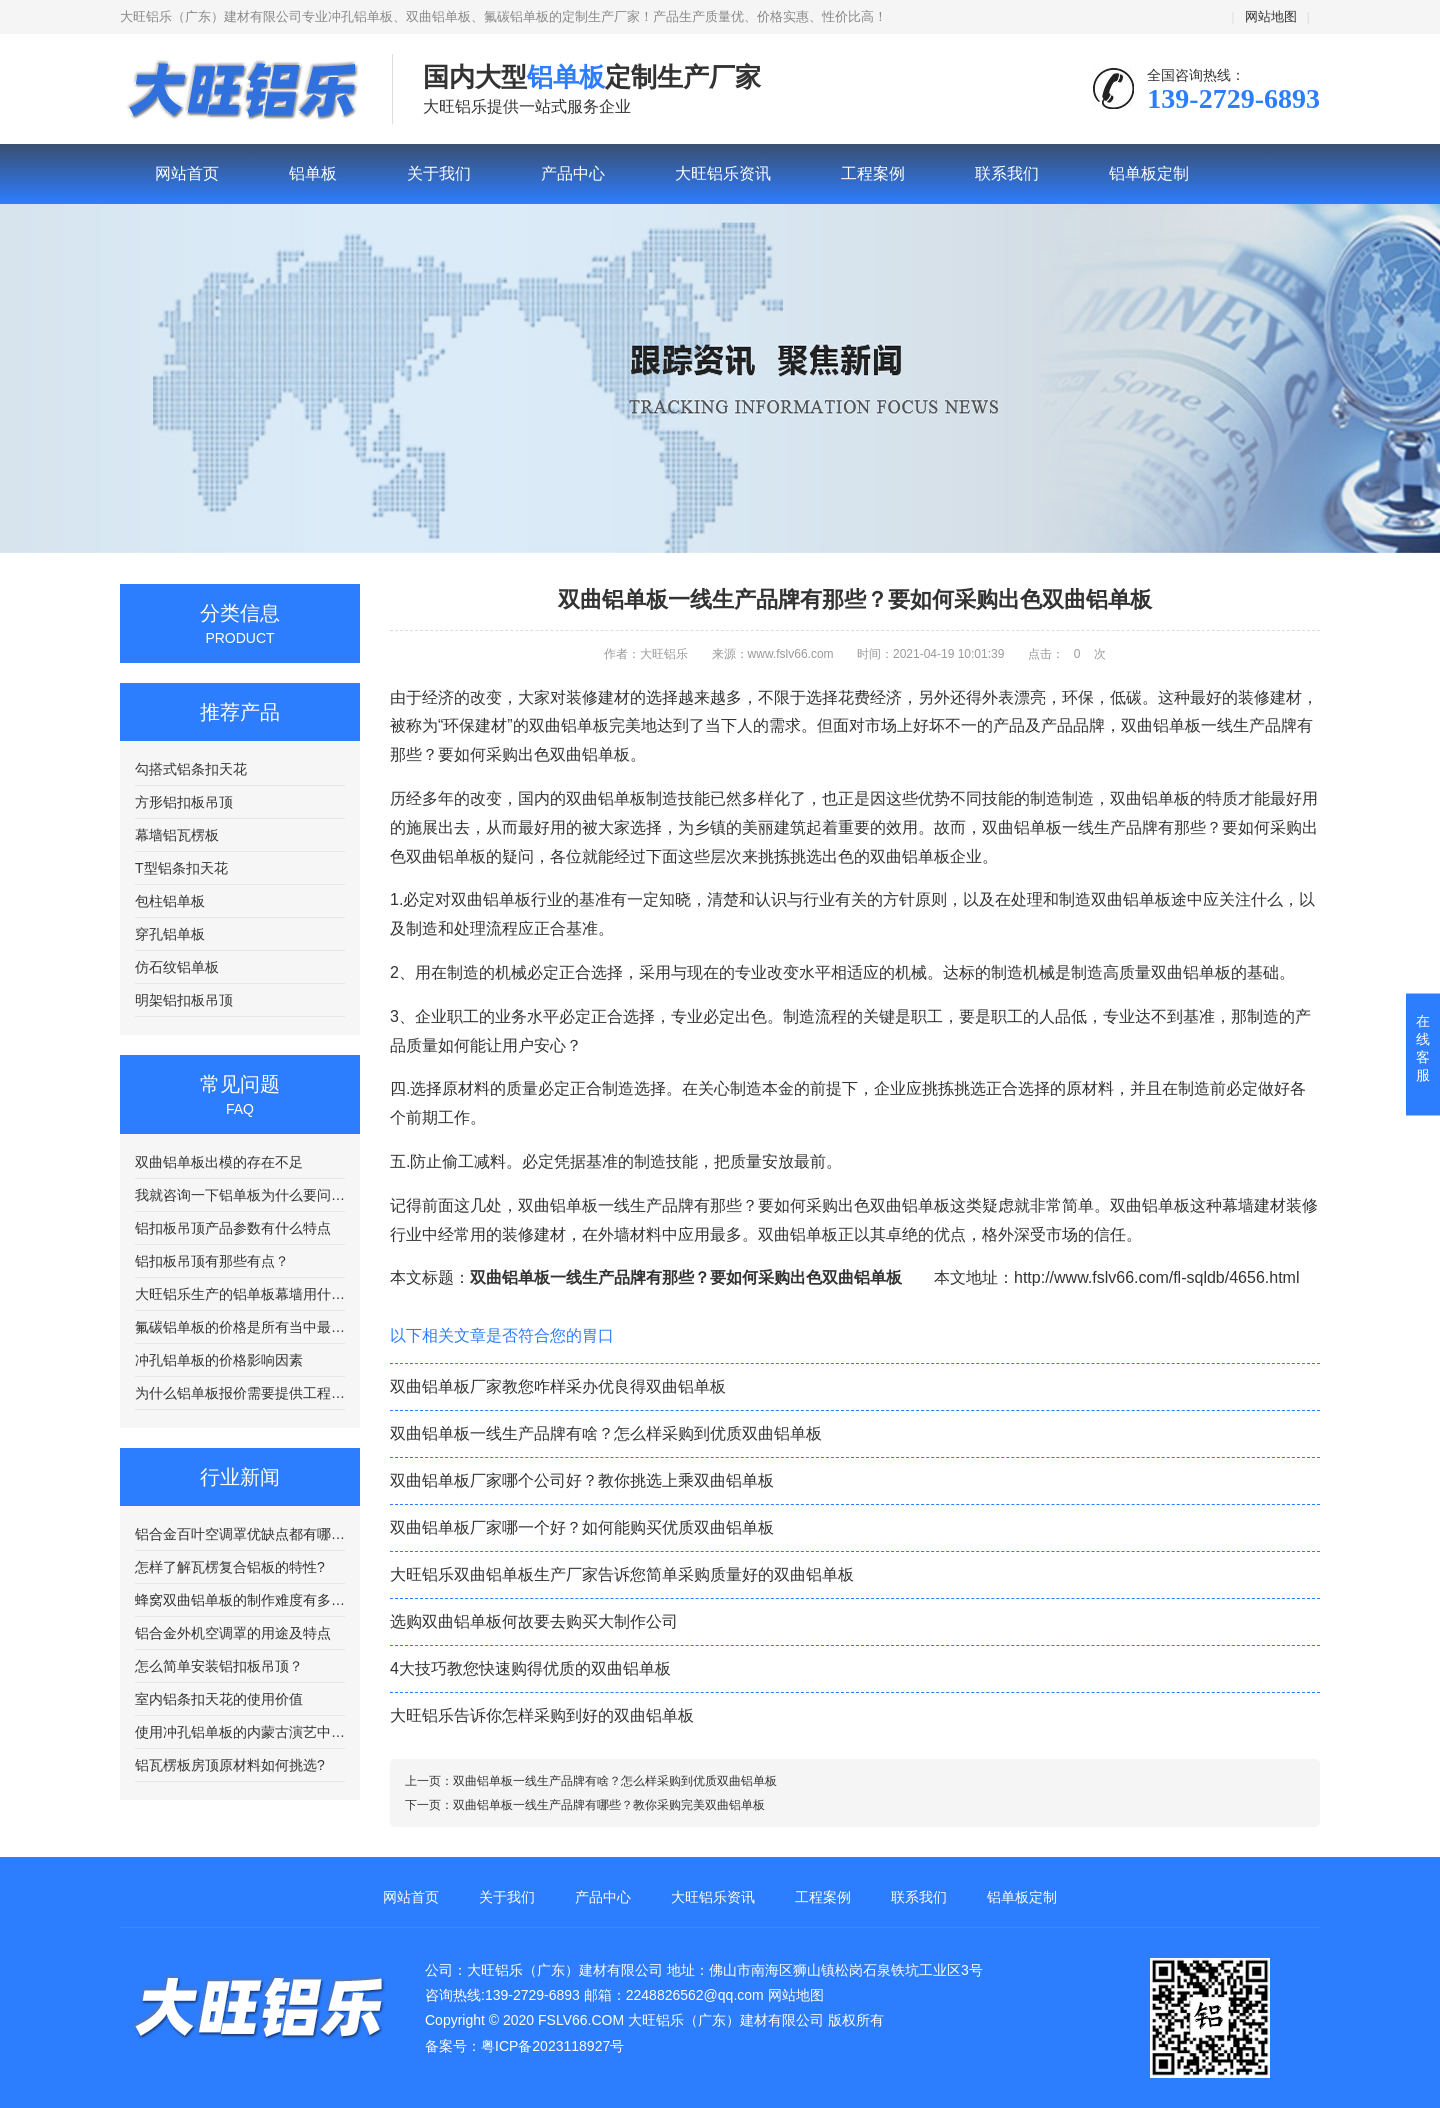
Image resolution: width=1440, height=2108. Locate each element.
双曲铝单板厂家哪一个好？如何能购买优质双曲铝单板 (582, 1527)
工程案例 (873, 173)
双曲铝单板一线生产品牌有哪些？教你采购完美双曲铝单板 (609, 1805)
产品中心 (573, 173)
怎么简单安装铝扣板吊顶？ (219, 1666)
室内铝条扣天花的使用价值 (219, 1699)
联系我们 (1007, 173)
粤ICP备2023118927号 (552, 2046)
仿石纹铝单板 (177, 967)
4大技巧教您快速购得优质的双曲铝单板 (530, 1668)
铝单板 (241, 90)
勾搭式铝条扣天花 (191, 769)
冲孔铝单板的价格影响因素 (219, 1360)
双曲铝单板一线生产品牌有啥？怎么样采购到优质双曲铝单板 (606, 1433)
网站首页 (187, 173)
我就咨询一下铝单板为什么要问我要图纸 (240, 1195)
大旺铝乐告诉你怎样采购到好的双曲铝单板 (542, 1715)
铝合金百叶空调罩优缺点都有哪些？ (240, 1534)
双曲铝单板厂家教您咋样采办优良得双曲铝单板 (558, 1386)
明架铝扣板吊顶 (184, 1000)
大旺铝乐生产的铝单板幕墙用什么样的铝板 (240, 1294)
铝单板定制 (1149, 173)
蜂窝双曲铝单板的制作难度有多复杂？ (240, 1600)
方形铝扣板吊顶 (184, 802)
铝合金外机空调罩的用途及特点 (233, 1633)
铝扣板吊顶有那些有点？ (212, 1261)
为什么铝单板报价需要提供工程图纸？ (240, 1393)
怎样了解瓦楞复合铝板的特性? (230, 1567)
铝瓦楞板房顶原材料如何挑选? (230, 1765)
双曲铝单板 (1150, 798)
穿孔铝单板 (170, 934)
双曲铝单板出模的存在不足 (219, 1162)
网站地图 (1271, 16)
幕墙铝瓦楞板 (177, 835)
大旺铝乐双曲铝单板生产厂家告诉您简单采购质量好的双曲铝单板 (622, 1574)
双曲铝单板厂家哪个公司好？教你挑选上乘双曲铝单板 (582, 1480)
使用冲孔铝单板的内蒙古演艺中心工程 (240, 1732)
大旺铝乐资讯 (723, 173)
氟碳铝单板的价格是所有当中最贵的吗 (240, 1327)
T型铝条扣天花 (181, 868)
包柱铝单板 (170, 901)
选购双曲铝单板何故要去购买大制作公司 (534, 1621)
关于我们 (439, 173)
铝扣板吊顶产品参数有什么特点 (233, 1228)
